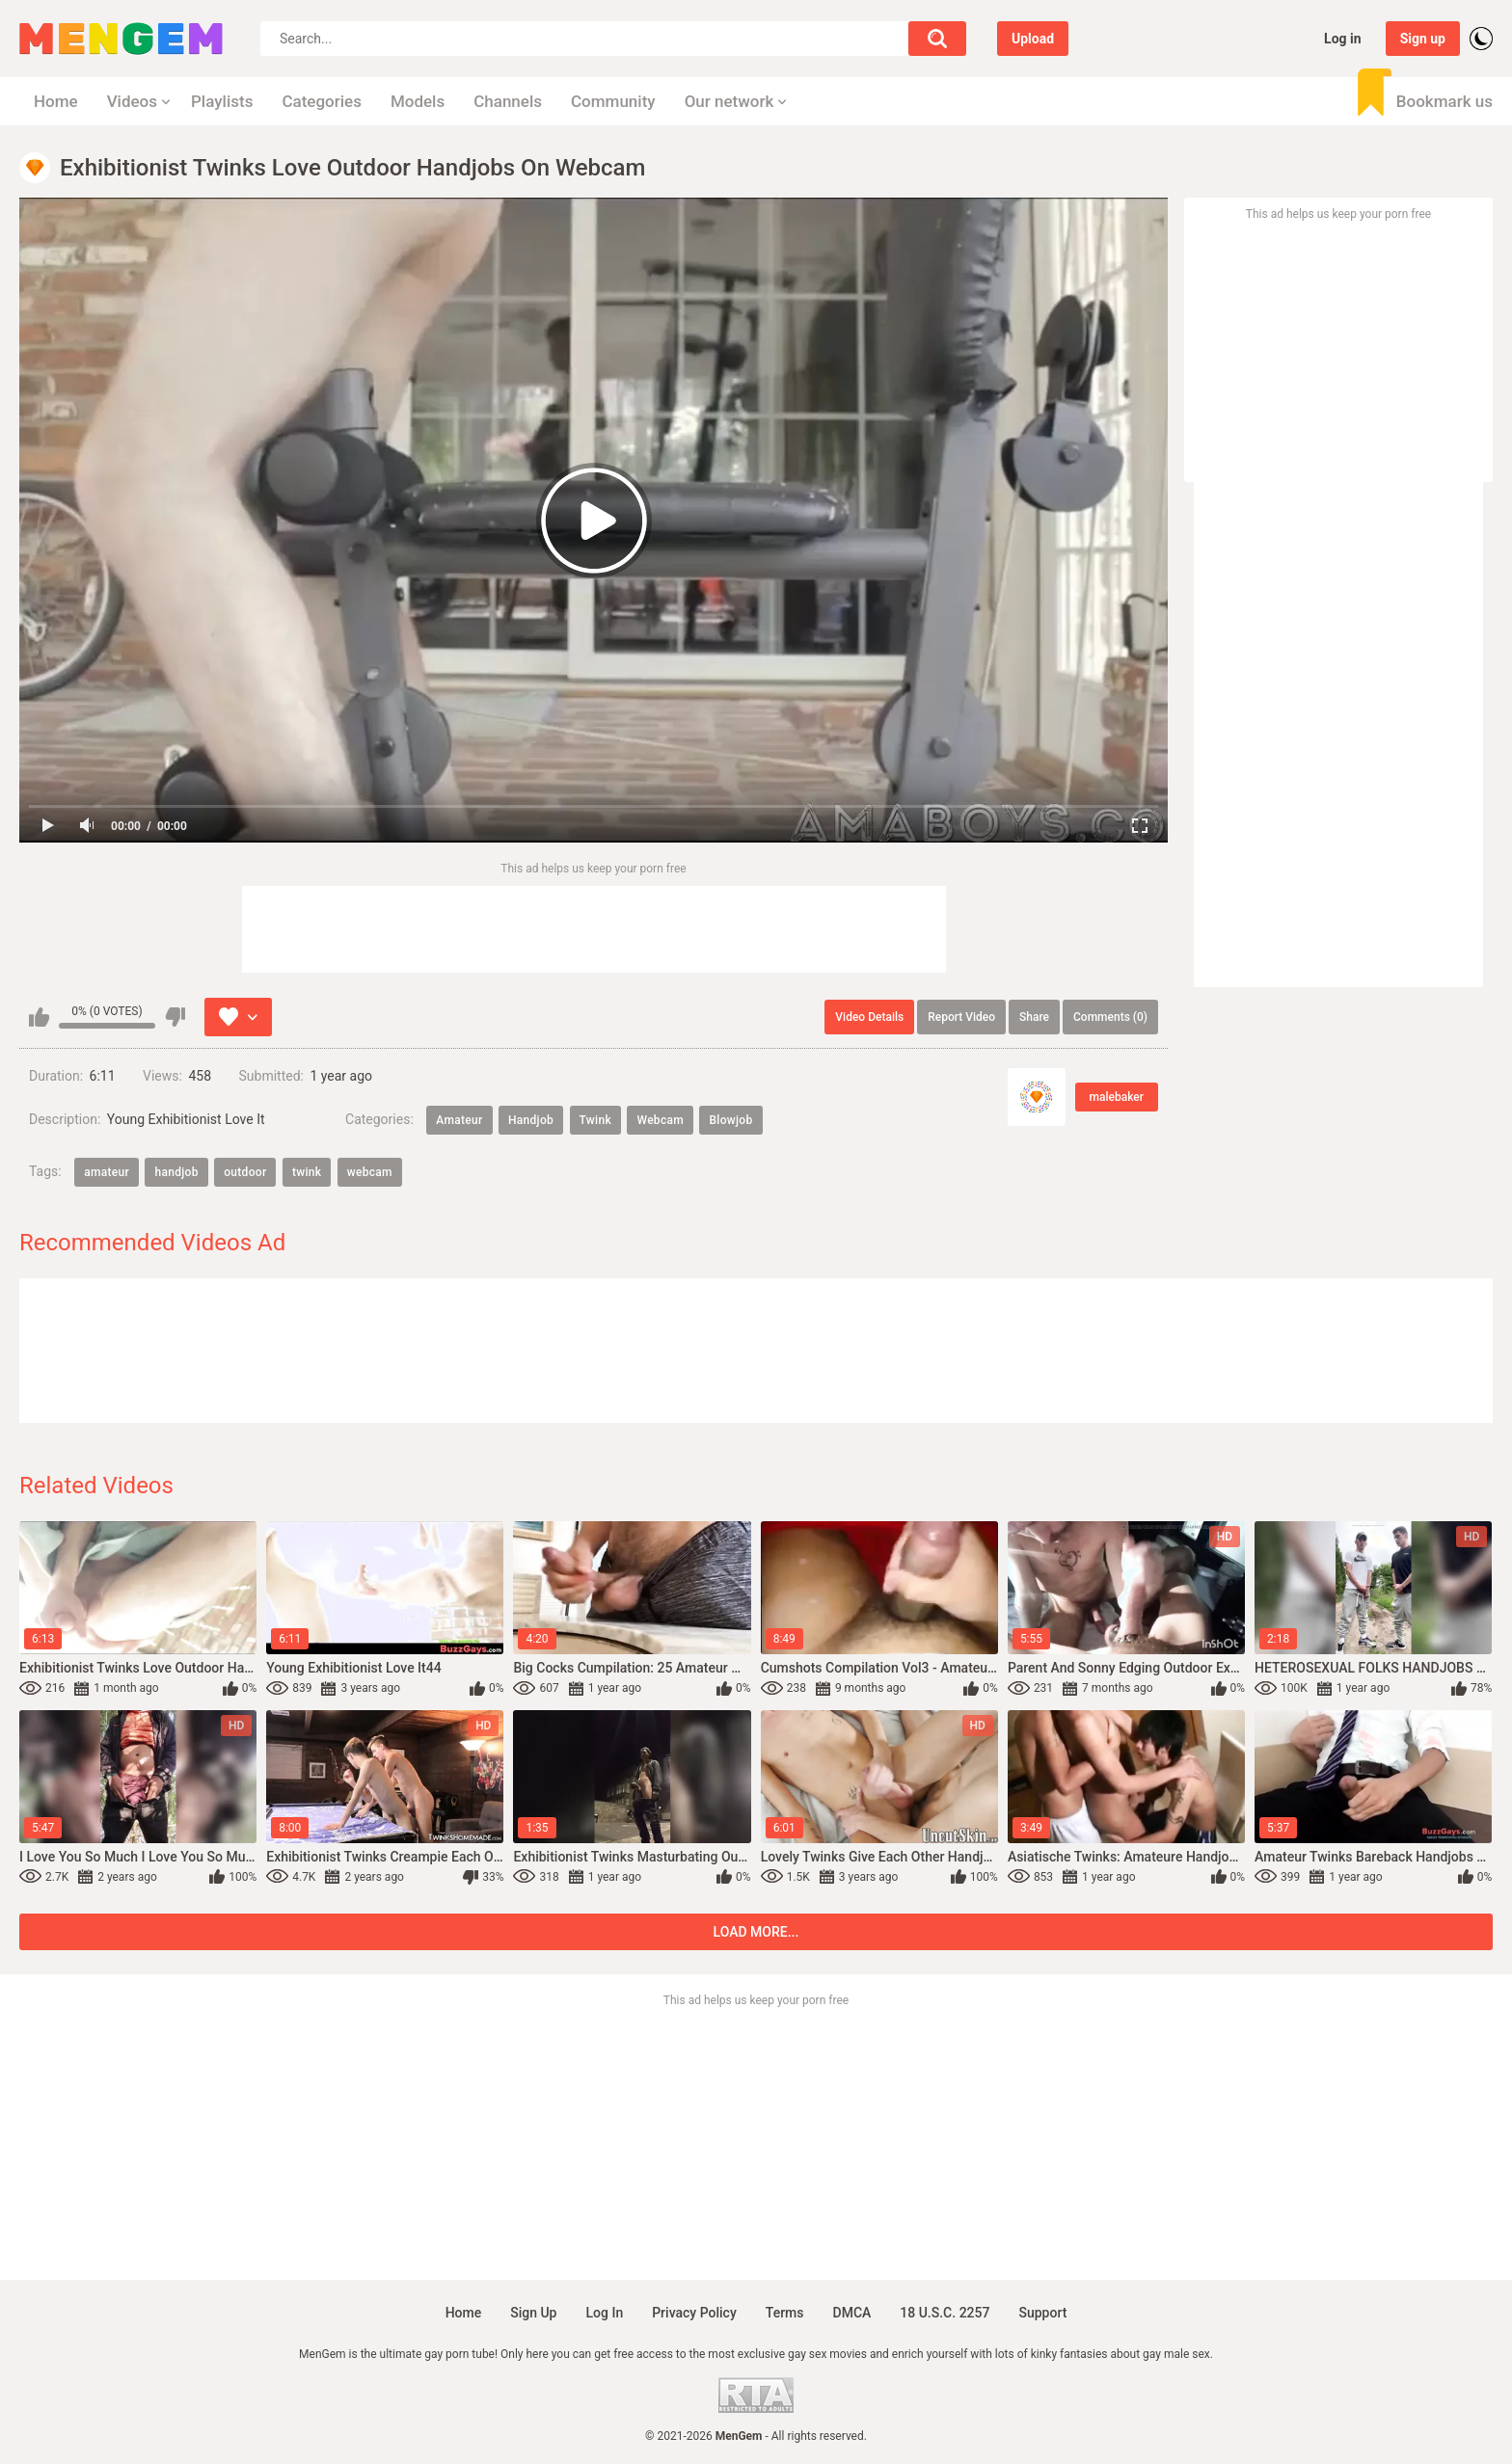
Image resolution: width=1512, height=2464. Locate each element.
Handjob (531, 1120)
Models (418, 101)
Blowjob (730, 1120)
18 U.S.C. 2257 (944, 2312)
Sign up (1422, 38)
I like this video (39, 1017)
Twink (595, 1120)
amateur (106, 1172)
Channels (507, 101)
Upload (1033, 38)
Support (1042, 2312)
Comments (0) (1110, 1017)
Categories (322, 101)
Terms (785, 2312)
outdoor (245, 1172)
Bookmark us (1444, 101)
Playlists (222, 101)
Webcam (660, 1120)
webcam (369, 1172)
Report (961, 1017)
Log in (1343, 38)
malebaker (1117, 1097)
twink (306, 1172)
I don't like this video (175, 1017)
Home (56, 101)
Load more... (756, 1932)
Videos (132, 101)
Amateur (459, 1120)
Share (1034, 1017)
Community (613, 101)
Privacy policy (694, 2312)
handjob (176, 1172)
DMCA (852, 2312)
